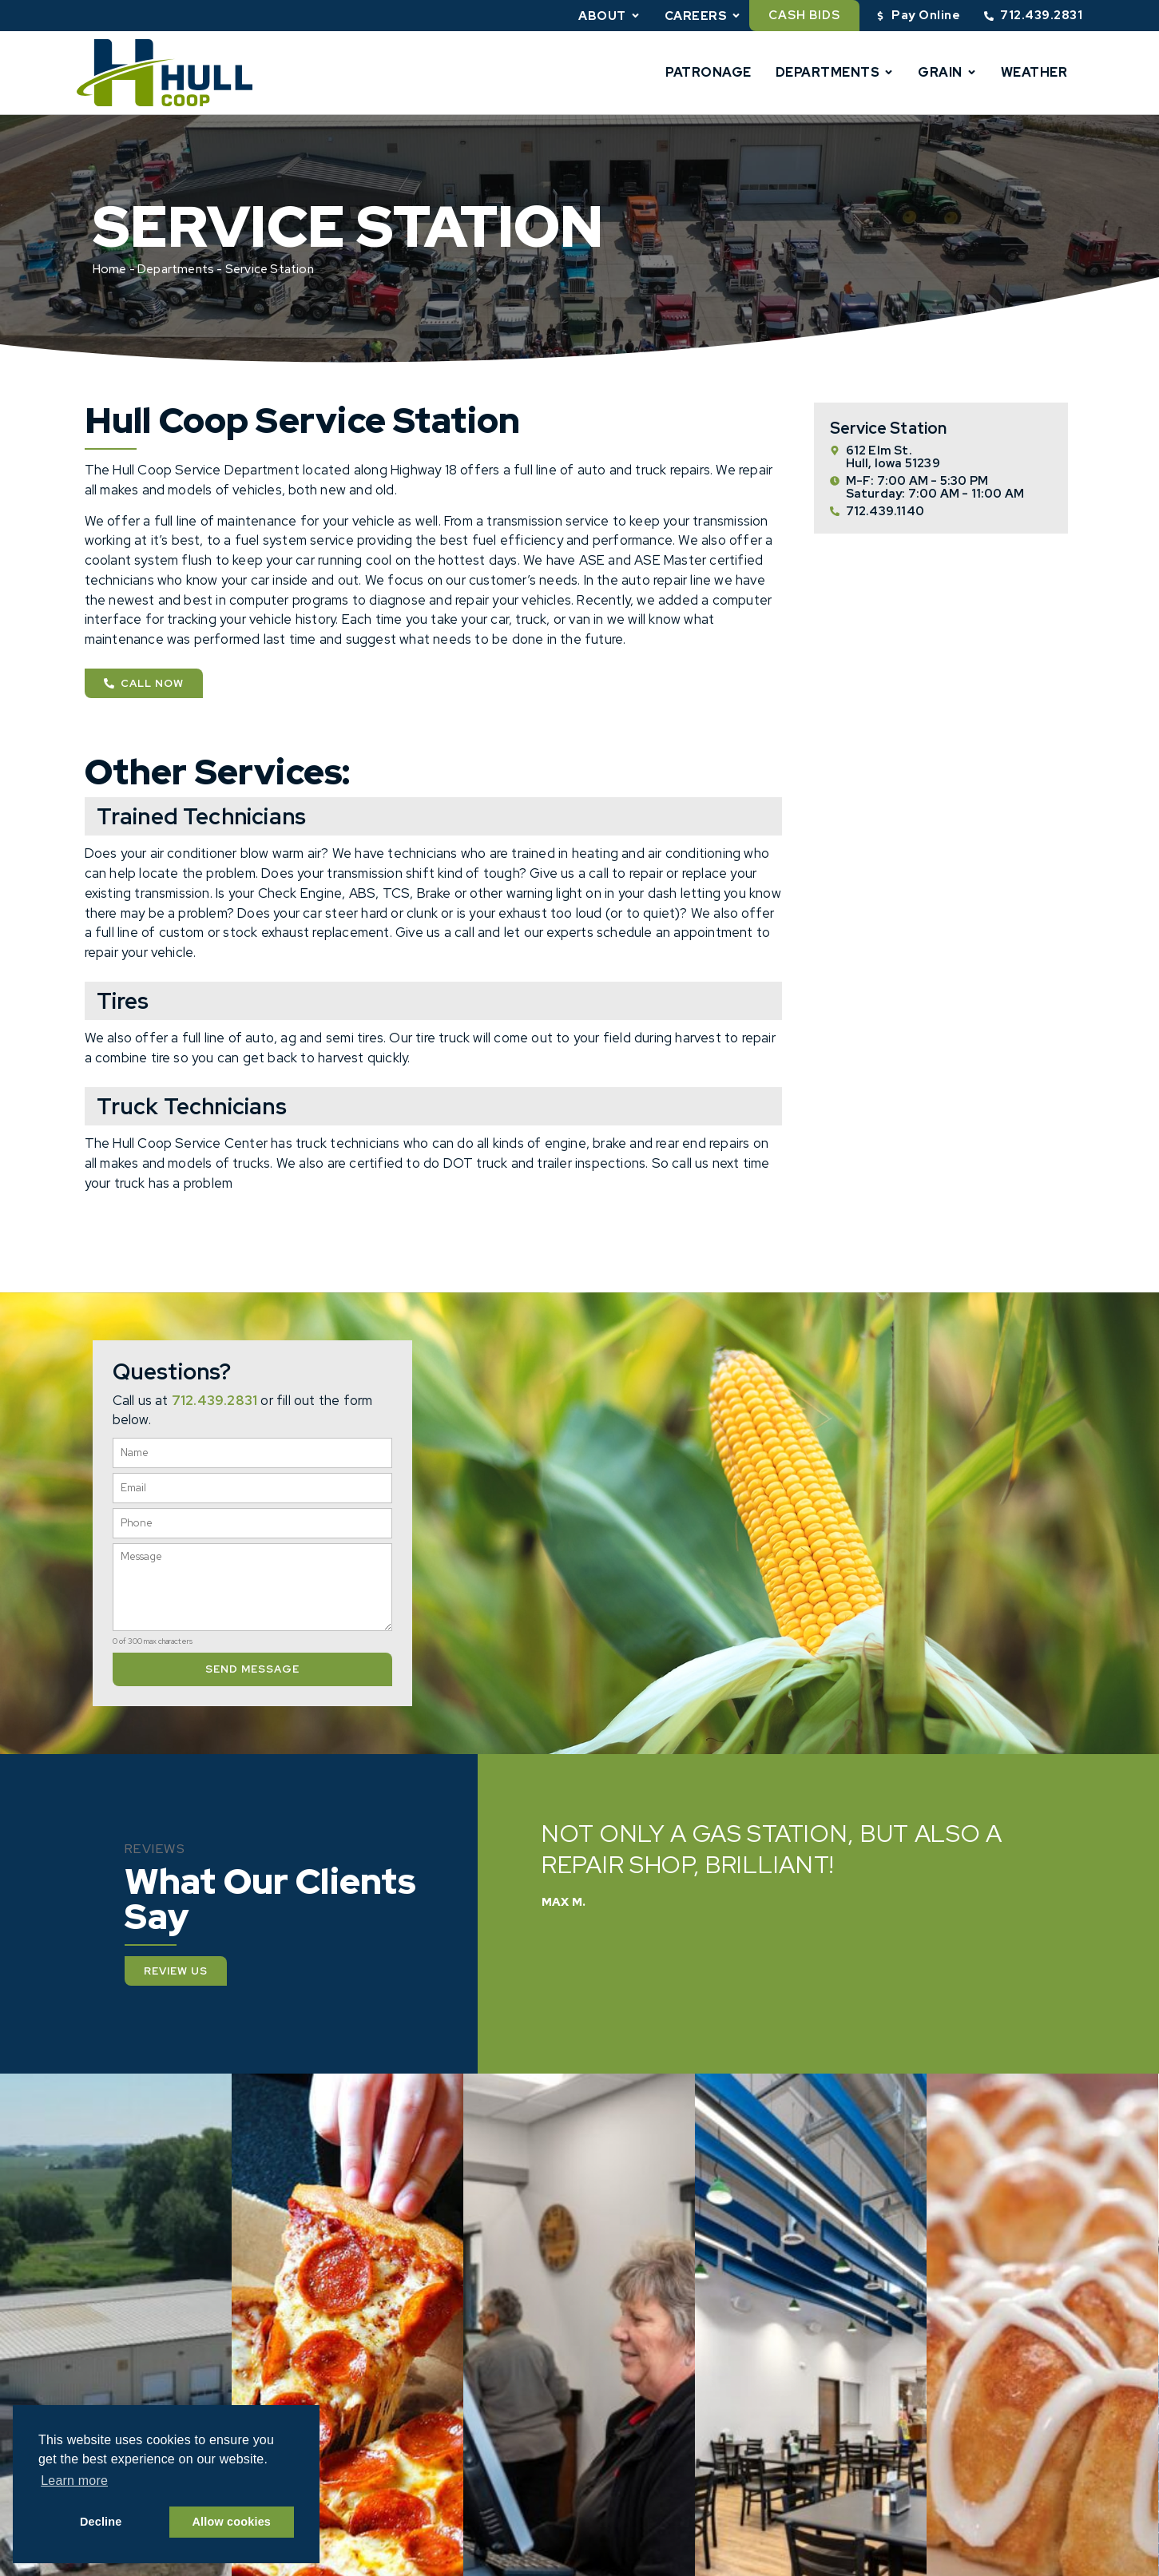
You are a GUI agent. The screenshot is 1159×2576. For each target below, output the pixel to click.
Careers (703, 15)
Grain (947, 72)
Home (110, 269)
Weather (1034, 72)
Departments (835, 72)
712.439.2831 (214, 1400)
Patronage (708, 72)
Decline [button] (101, 2521)
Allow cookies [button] (232, 2521)
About (609, 15)
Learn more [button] (74, 2480)
